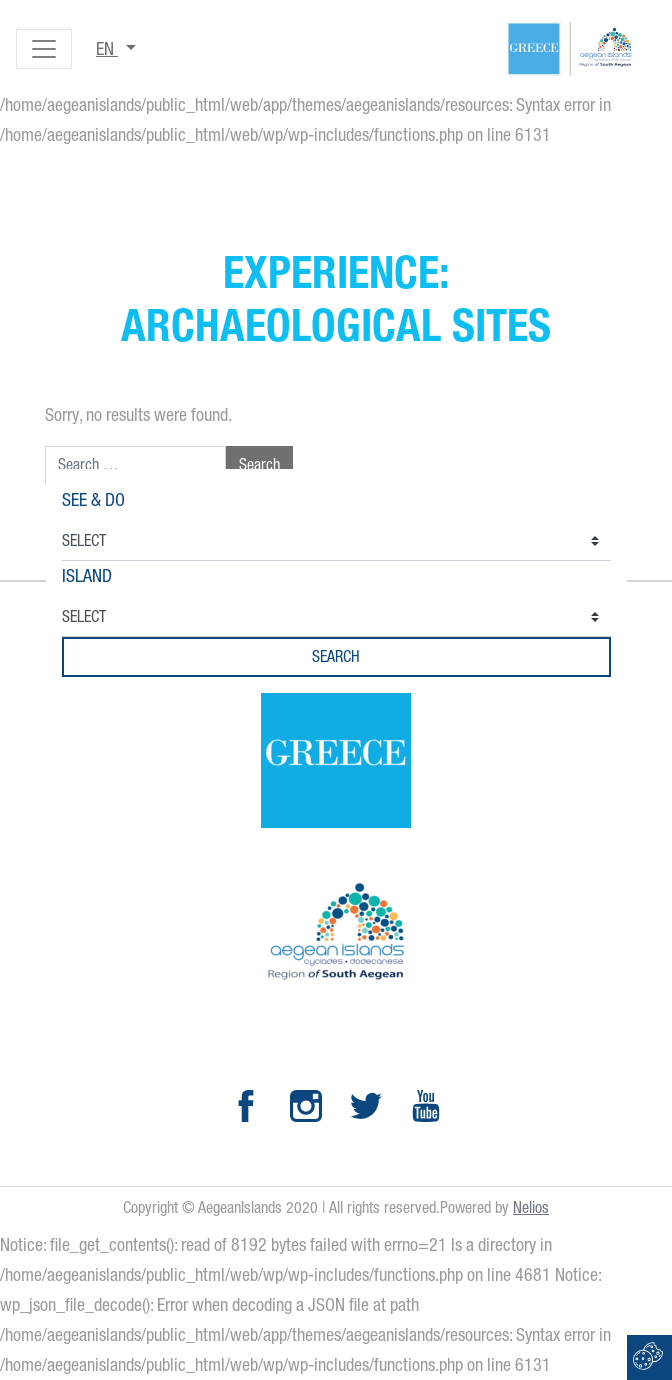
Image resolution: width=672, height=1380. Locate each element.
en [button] (107, 48)
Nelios (531, 1207)
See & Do (93, 499)
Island (87, 575)
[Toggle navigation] (44, 49)
